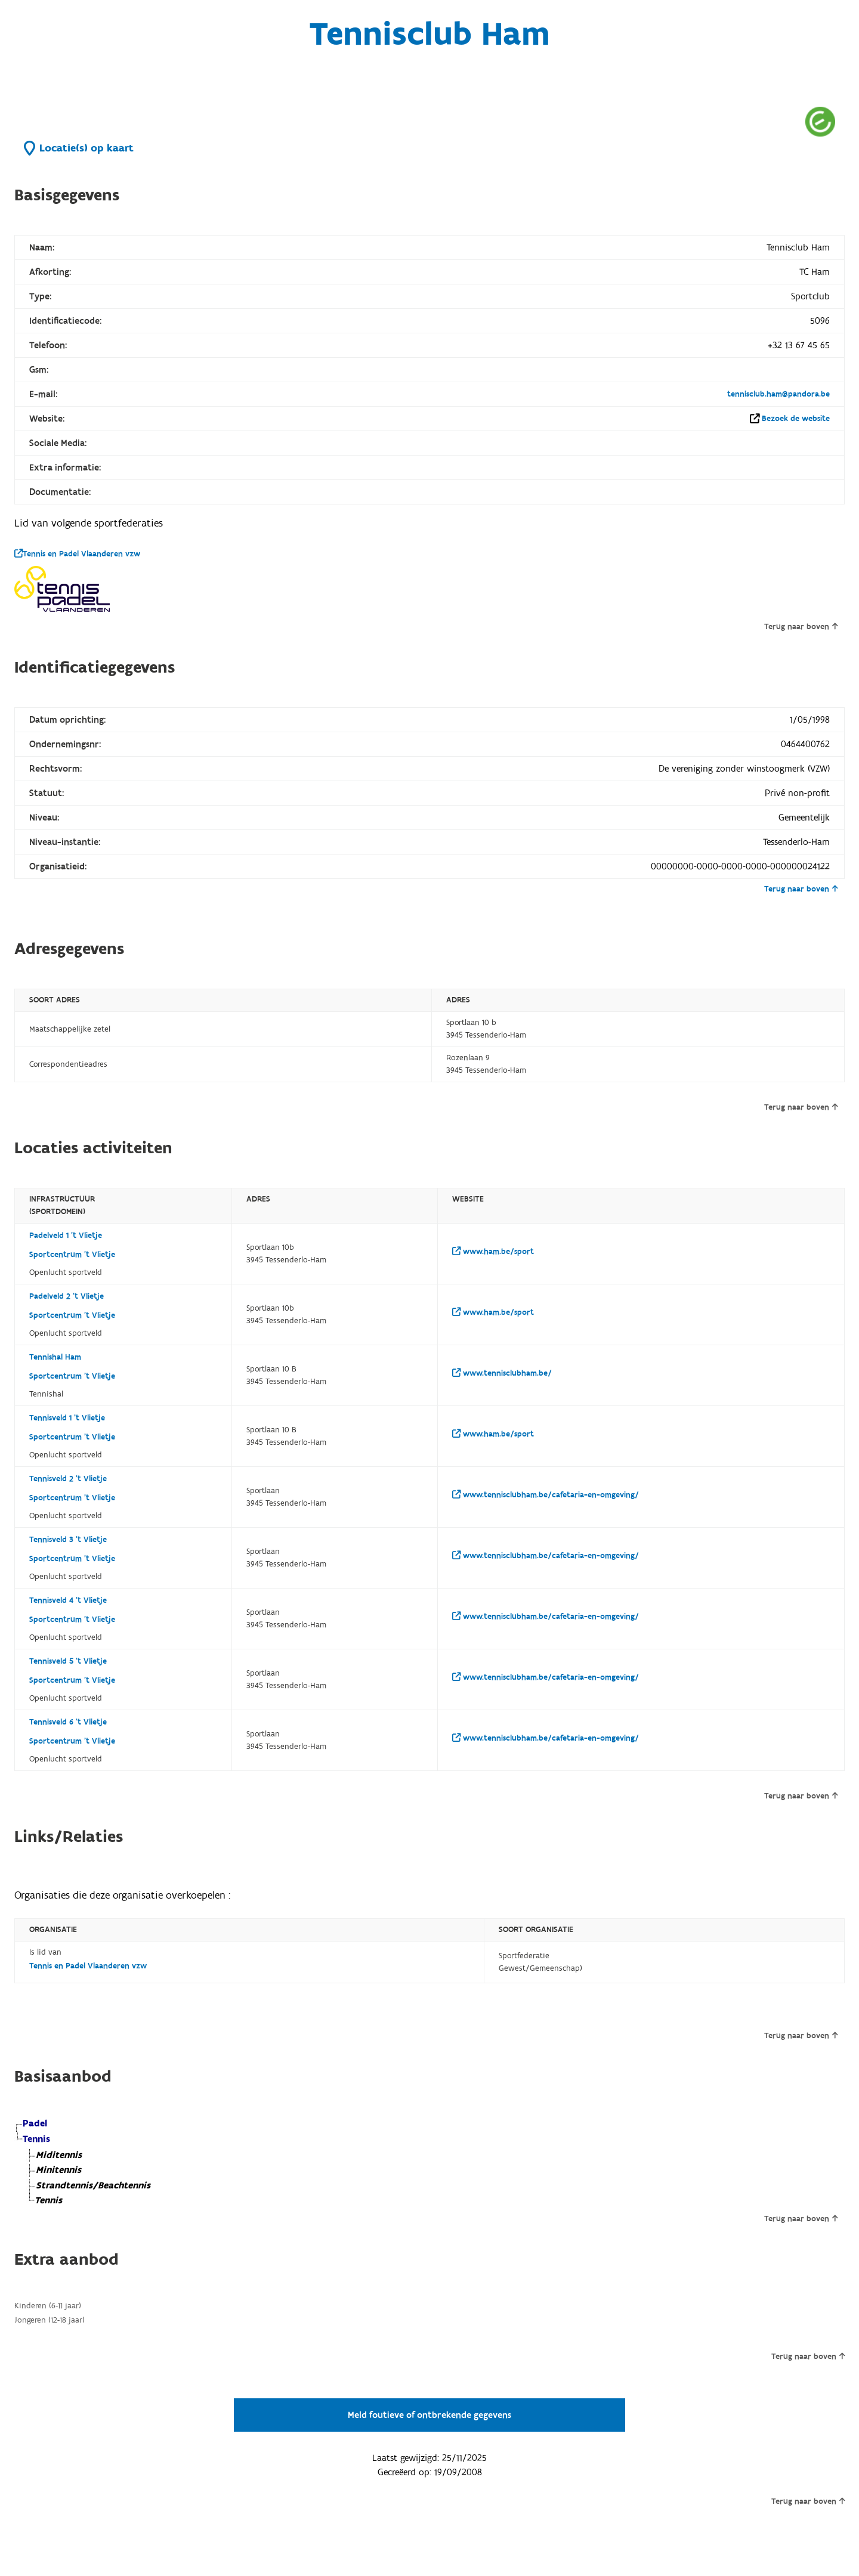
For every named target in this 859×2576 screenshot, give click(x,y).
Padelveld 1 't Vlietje (65, 1235)
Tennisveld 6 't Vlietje (68, 1722)
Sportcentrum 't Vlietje (72, 1254)
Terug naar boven (801, 626)
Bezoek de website (796, 418)
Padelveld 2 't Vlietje (66, 1296)
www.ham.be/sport (493, 1251)
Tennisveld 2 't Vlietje (68, 1478)
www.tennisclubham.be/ (502, 1373)
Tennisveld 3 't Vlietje (68, 1539)
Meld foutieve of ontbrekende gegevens (429, 2415)
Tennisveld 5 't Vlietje (68, 1661)
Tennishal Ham (55, 1357)
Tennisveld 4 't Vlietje (68, 1600)
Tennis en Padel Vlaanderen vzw (77, 554)
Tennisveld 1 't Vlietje (67, 1418)
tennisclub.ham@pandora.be (778, 394)
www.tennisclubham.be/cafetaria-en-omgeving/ (545, 1495)
